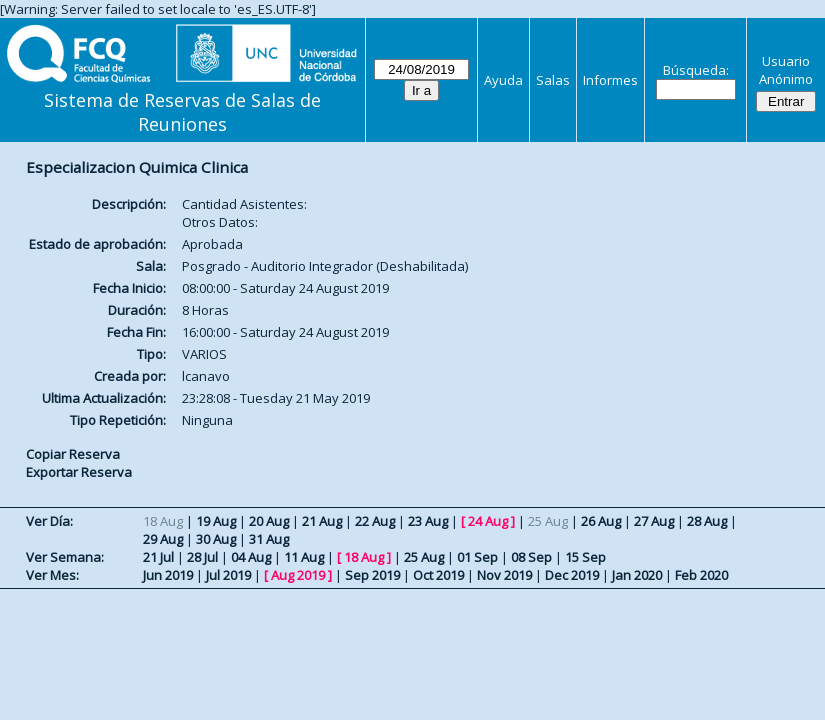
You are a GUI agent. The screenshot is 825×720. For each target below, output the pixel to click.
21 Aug (322, 521)
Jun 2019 (168, 575)
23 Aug (428, 521)
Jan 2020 (637, 575)
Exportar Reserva (79, 472)
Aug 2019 (298, 575)
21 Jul (158, 557)
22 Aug (375, 521)
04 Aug (251, 557)
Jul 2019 (228, 575)
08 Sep (531, 557)
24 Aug (488, 521)
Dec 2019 (572, 575)
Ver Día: (49, 521)
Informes (610, 80)
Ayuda (503, 80)
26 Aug (601, 521)
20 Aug (269, 521)
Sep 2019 (372, 575)
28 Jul (202, 557)
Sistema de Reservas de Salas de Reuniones (182, 112)
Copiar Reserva (73, 454)
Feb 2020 (701, 575)
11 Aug (304, 557)
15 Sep (585, 557)
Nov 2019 (504, 575)
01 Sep (477, 557)
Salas (553, 80)
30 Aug (216, 539)
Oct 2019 (438, 575)
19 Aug (216, 521)
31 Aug (269, 539)
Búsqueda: (696, 70)
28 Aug (707, 521)
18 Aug (364, 557)
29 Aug (163, 539)
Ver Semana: (65, 557)
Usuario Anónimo (786, 70)
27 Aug (654, 521)
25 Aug (424, 557)
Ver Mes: (52, 575)
